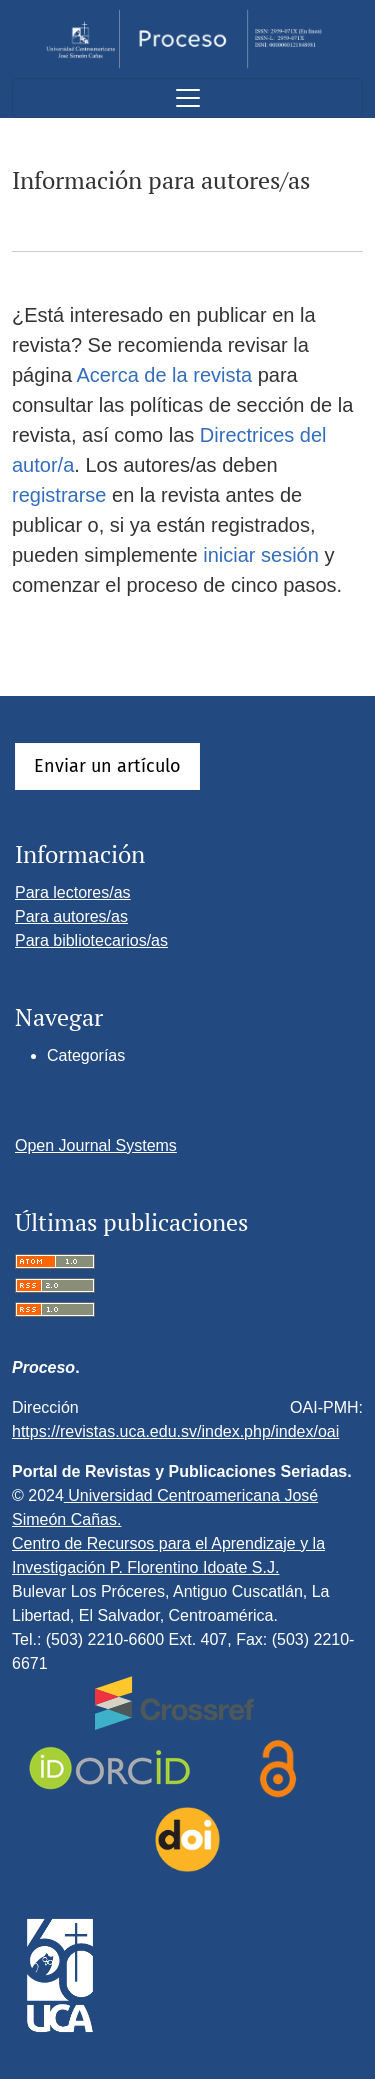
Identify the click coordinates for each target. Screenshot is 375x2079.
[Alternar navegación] (187, 98)
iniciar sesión (261, 555)
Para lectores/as (73, 892)
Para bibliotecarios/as (91, 940)
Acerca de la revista (165, 375)
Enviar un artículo (107, 766)
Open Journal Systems (96, 1145)
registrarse (59, 495)
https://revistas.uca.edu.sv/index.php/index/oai (175, 1431)
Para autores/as (71, 916)
